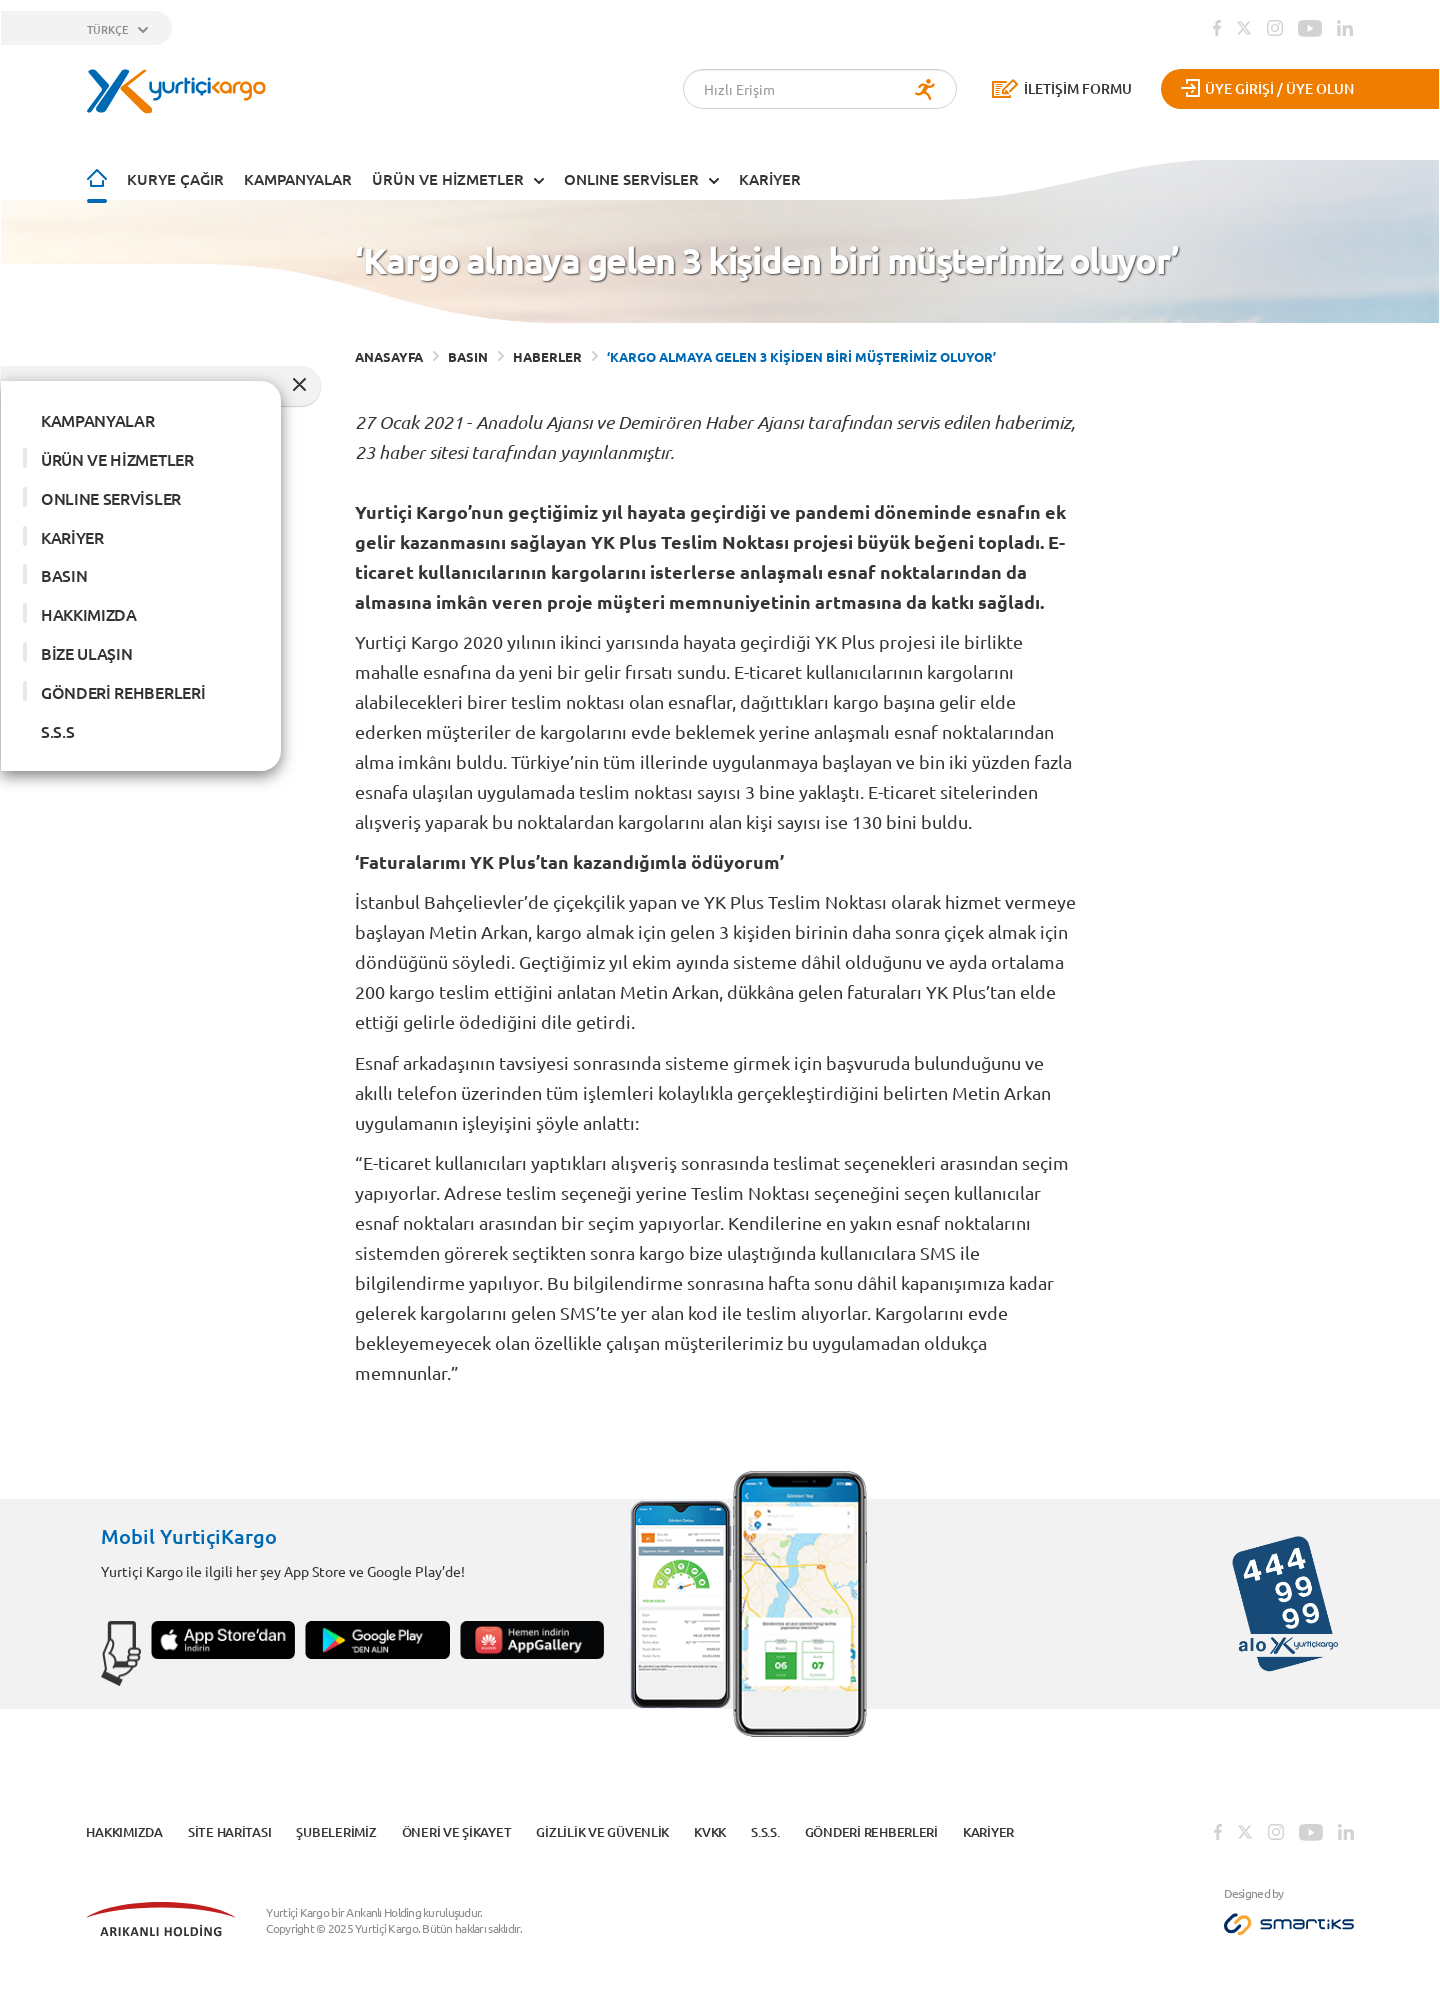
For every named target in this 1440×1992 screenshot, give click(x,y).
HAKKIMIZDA (89, 614)
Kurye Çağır (175, 179)
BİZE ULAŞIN (86, 653)
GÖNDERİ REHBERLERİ (123, 692)
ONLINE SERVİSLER (631, 179)
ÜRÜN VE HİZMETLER (448, 179)
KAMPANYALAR (298, 179)
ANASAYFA (389, 356)
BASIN (64, 575)
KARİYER (770, 179)
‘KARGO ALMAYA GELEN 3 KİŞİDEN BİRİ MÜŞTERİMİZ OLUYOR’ (801, 356)
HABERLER (547, 356)
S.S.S (57, 731)
